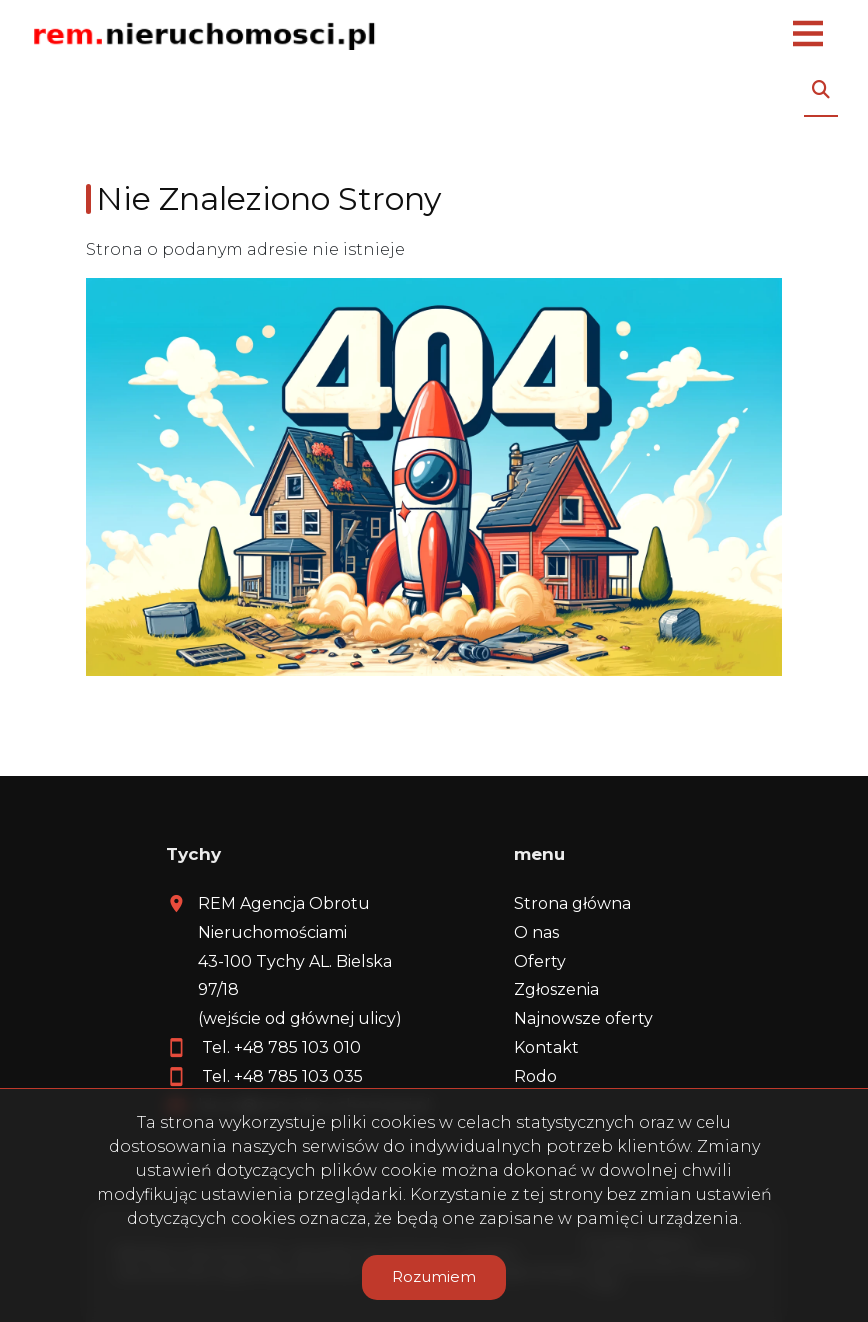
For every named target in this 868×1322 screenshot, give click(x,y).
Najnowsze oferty (583, 1018)
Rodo (535, 1076)
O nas (536, 932)
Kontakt (546, 1047)
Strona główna (572, 903)
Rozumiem (434, 1276)
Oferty (540, 961)
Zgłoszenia (556, 989)
